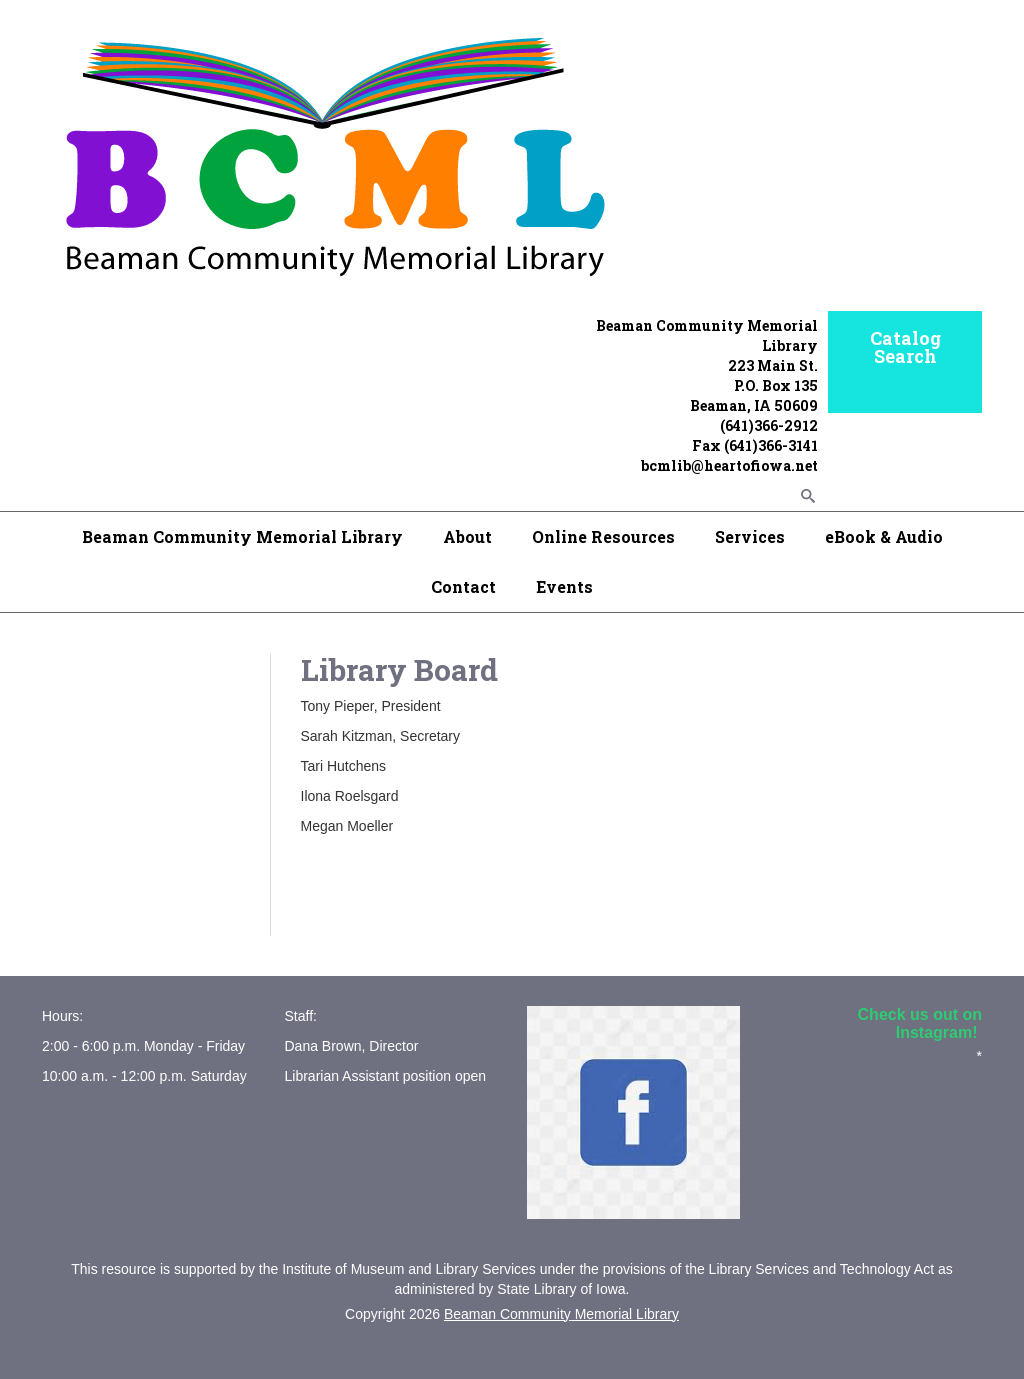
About (467, 536)
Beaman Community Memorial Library (242, 536)
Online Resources (603, 536)
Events (564, 586)
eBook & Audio (884, 536)
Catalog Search (905, 347)
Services (750, 536)
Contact (463, 586)
